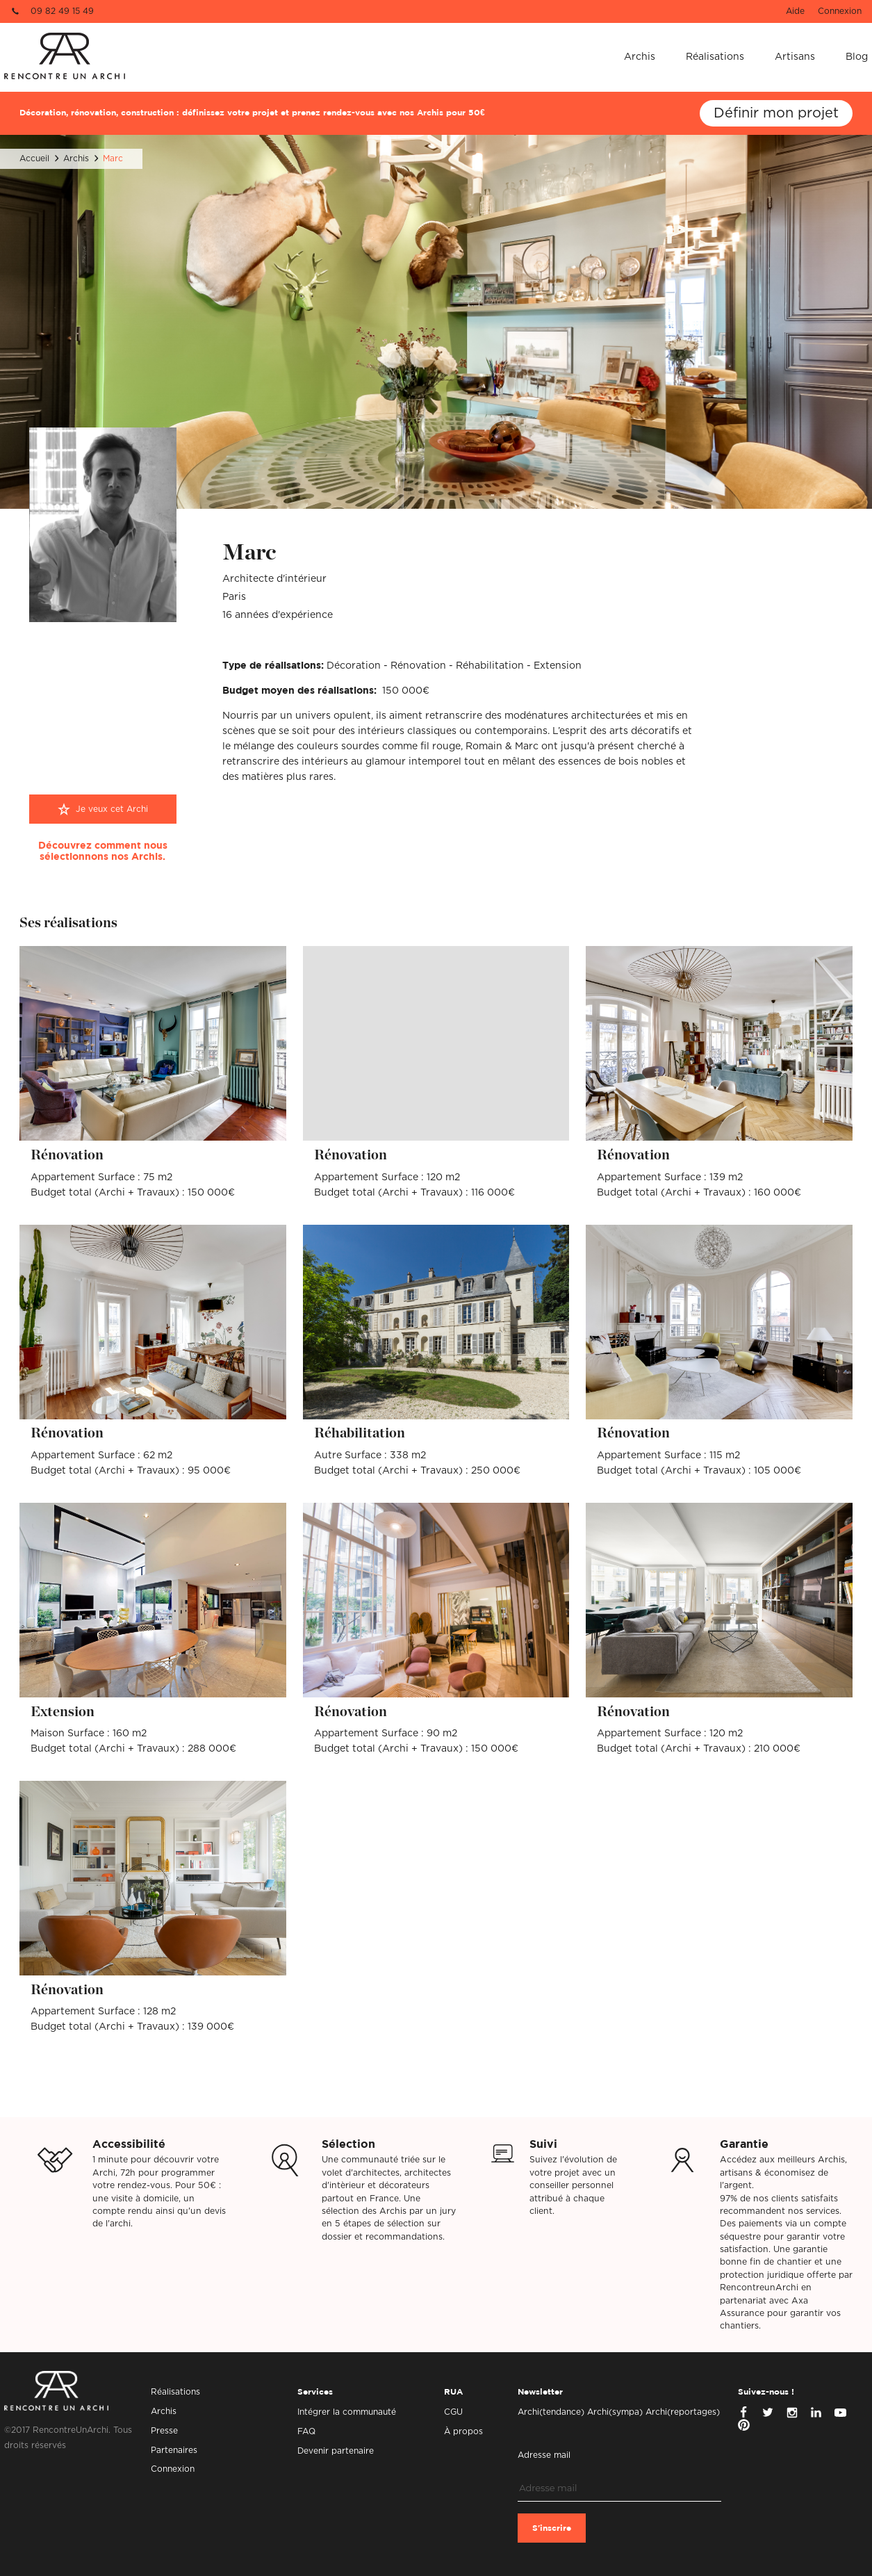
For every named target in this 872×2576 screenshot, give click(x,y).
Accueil (34, 158)
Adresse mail (544, 2455)
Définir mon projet (776, 113)
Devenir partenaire (335, 2451)
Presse (164, 2431)
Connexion (840, 11)
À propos (463, 2431)
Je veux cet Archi (112, 809)
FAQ (306, 2431)
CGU (453, 2412)
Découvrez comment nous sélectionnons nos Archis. (102, 851)
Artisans (795, 57)
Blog (857, 57)
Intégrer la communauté (346, 2412)
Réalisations (715, 57)
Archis (639, 57)
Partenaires (174, 2450)
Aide (795, 11)
